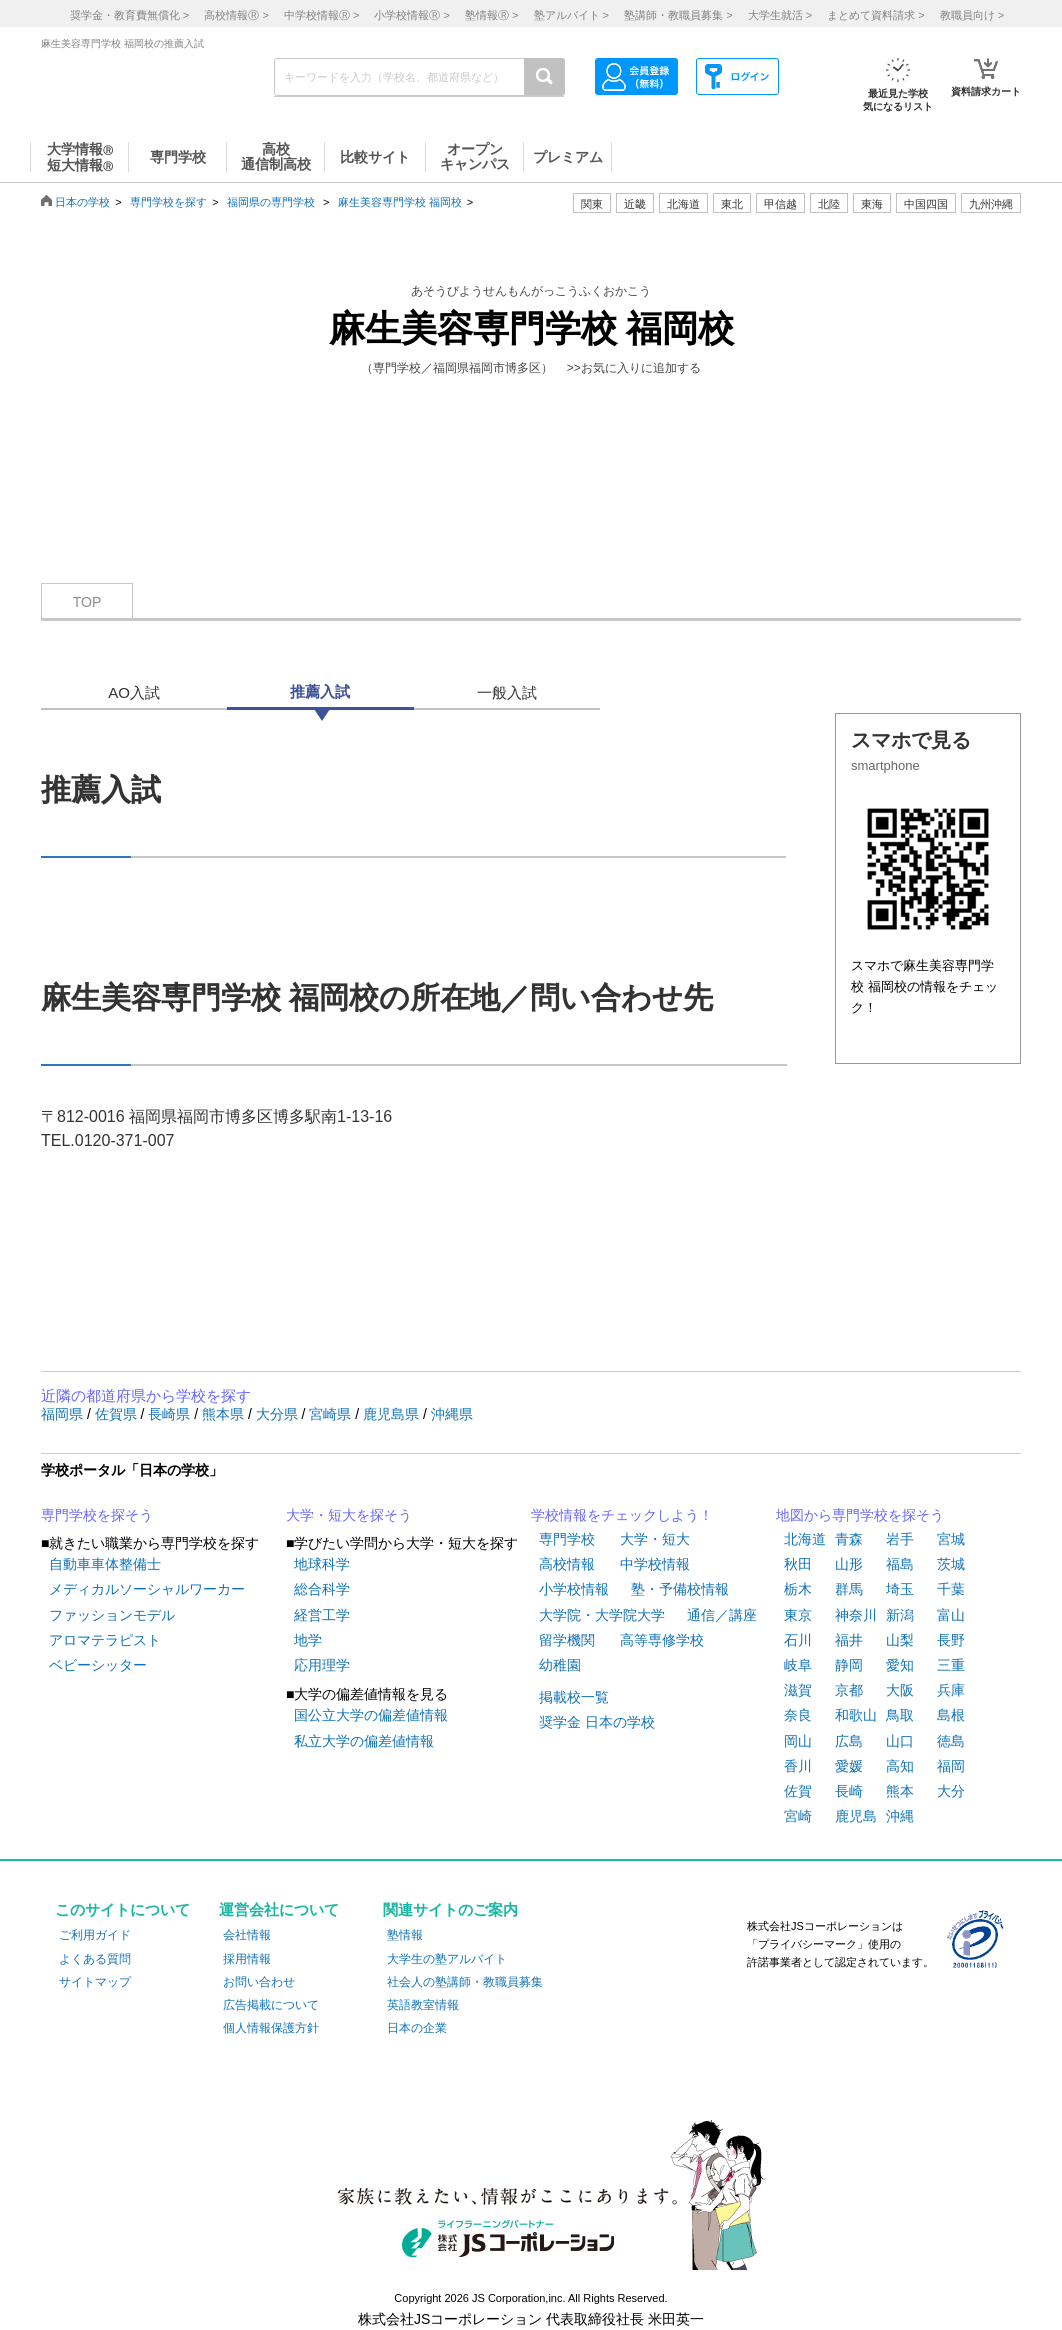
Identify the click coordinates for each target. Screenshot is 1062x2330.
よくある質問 (95, 1959)
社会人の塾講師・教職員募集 (465, 1982)
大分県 (279, 1414)
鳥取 (900, 1715)
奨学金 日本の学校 (597, 1722)
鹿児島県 (393, 1414)
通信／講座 (722, 1615)
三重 (951, 1665)
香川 (798, 1766)
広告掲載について (271, 2005)
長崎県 (171, 1414)
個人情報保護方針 (271, 2028)
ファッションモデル (112, 1615)
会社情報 (247, 1935)
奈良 (798, 1715)
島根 (951, 1715)
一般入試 (507, 692)
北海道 (683, 204)
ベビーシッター (98, 1665)
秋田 (798, 1564)
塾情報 (405, 1935)
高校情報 (567, 1564)
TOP (87, 602)
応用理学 (322, 1665)
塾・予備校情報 (680, 1589)
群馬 (849, 1589)
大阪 (900, 1690)
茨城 (951, 1564)
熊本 (900, 1791)
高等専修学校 (662, 1640)
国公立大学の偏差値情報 (371, 1715)
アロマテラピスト (105, 1640)
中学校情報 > (321, 15)
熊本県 (225, 1414)
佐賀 (798, 1791)
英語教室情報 (423, 2005)
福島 (900, 1564)
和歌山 (856, 1715)
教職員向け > (972, 15)
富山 (951, 1615)
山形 (849, 1564)
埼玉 (900, 1589)
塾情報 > (491, 15)
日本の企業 (417, 2028)
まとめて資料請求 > (875, 15)
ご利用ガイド (95, 1935)
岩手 (900, 1539)
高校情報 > (236, 15)
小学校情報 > (411, 15)
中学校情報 (655, 1564)
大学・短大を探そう (349, 1515)
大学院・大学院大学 (602, 1615)
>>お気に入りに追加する (634, 368)
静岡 (849, 1665)
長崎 (849, 1791)
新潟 (900, 1615)
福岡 (951, 1766)
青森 (849, 1539)
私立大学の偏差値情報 (364, 1741)
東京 (798, 1615)
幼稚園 (560, 1665)
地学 (308, 1640)
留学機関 (567, 1640)
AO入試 (134, 692)
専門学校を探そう (97, 1515)
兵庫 (951, 1690)
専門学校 (567, 1539)
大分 (951, 1791)
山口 (900, 1741)
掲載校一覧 (574, 1697)
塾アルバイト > (571, 15)
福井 (849, 1640)
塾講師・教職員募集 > (678, 15)
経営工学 (322, 1615)
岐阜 (798, 1665)
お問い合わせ (259, 1982)
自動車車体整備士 (105, 1564)
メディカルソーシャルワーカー (147, 1589)
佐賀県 (118, 1414)
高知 (900, 1766)
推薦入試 (320, 691)
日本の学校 (82, 202)
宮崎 (798, 1816)
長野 (951, 1640)
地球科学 (322, 1564)
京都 (849, 1690)
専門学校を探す (168, 202)
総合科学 (322, 1589)
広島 (849, 1741)
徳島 (951, 1741)
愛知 (900, 1665)
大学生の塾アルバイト (447, 1959)
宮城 (951, 1539)
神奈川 (856, 1615)
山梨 (900, 1640)
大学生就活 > (780, 15)
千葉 (951, 1589)
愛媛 (849, 1766)
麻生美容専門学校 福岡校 (400, 202)
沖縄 (900, 1816)
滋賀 (798, 1690)
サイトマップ (95, 1982)
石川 (798, 1640)
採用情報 (247, 1959)
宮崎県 (332, 1414)
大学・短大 (655, 1539)
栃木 (798, 1589)
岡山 (798, 1741)
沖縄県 (452, 1414)
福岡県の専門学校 (271, 202)
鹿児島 (856, 1816)
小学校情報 (574, 1589)
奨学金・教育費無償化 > (129, 15)
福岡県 (64, 1414)
